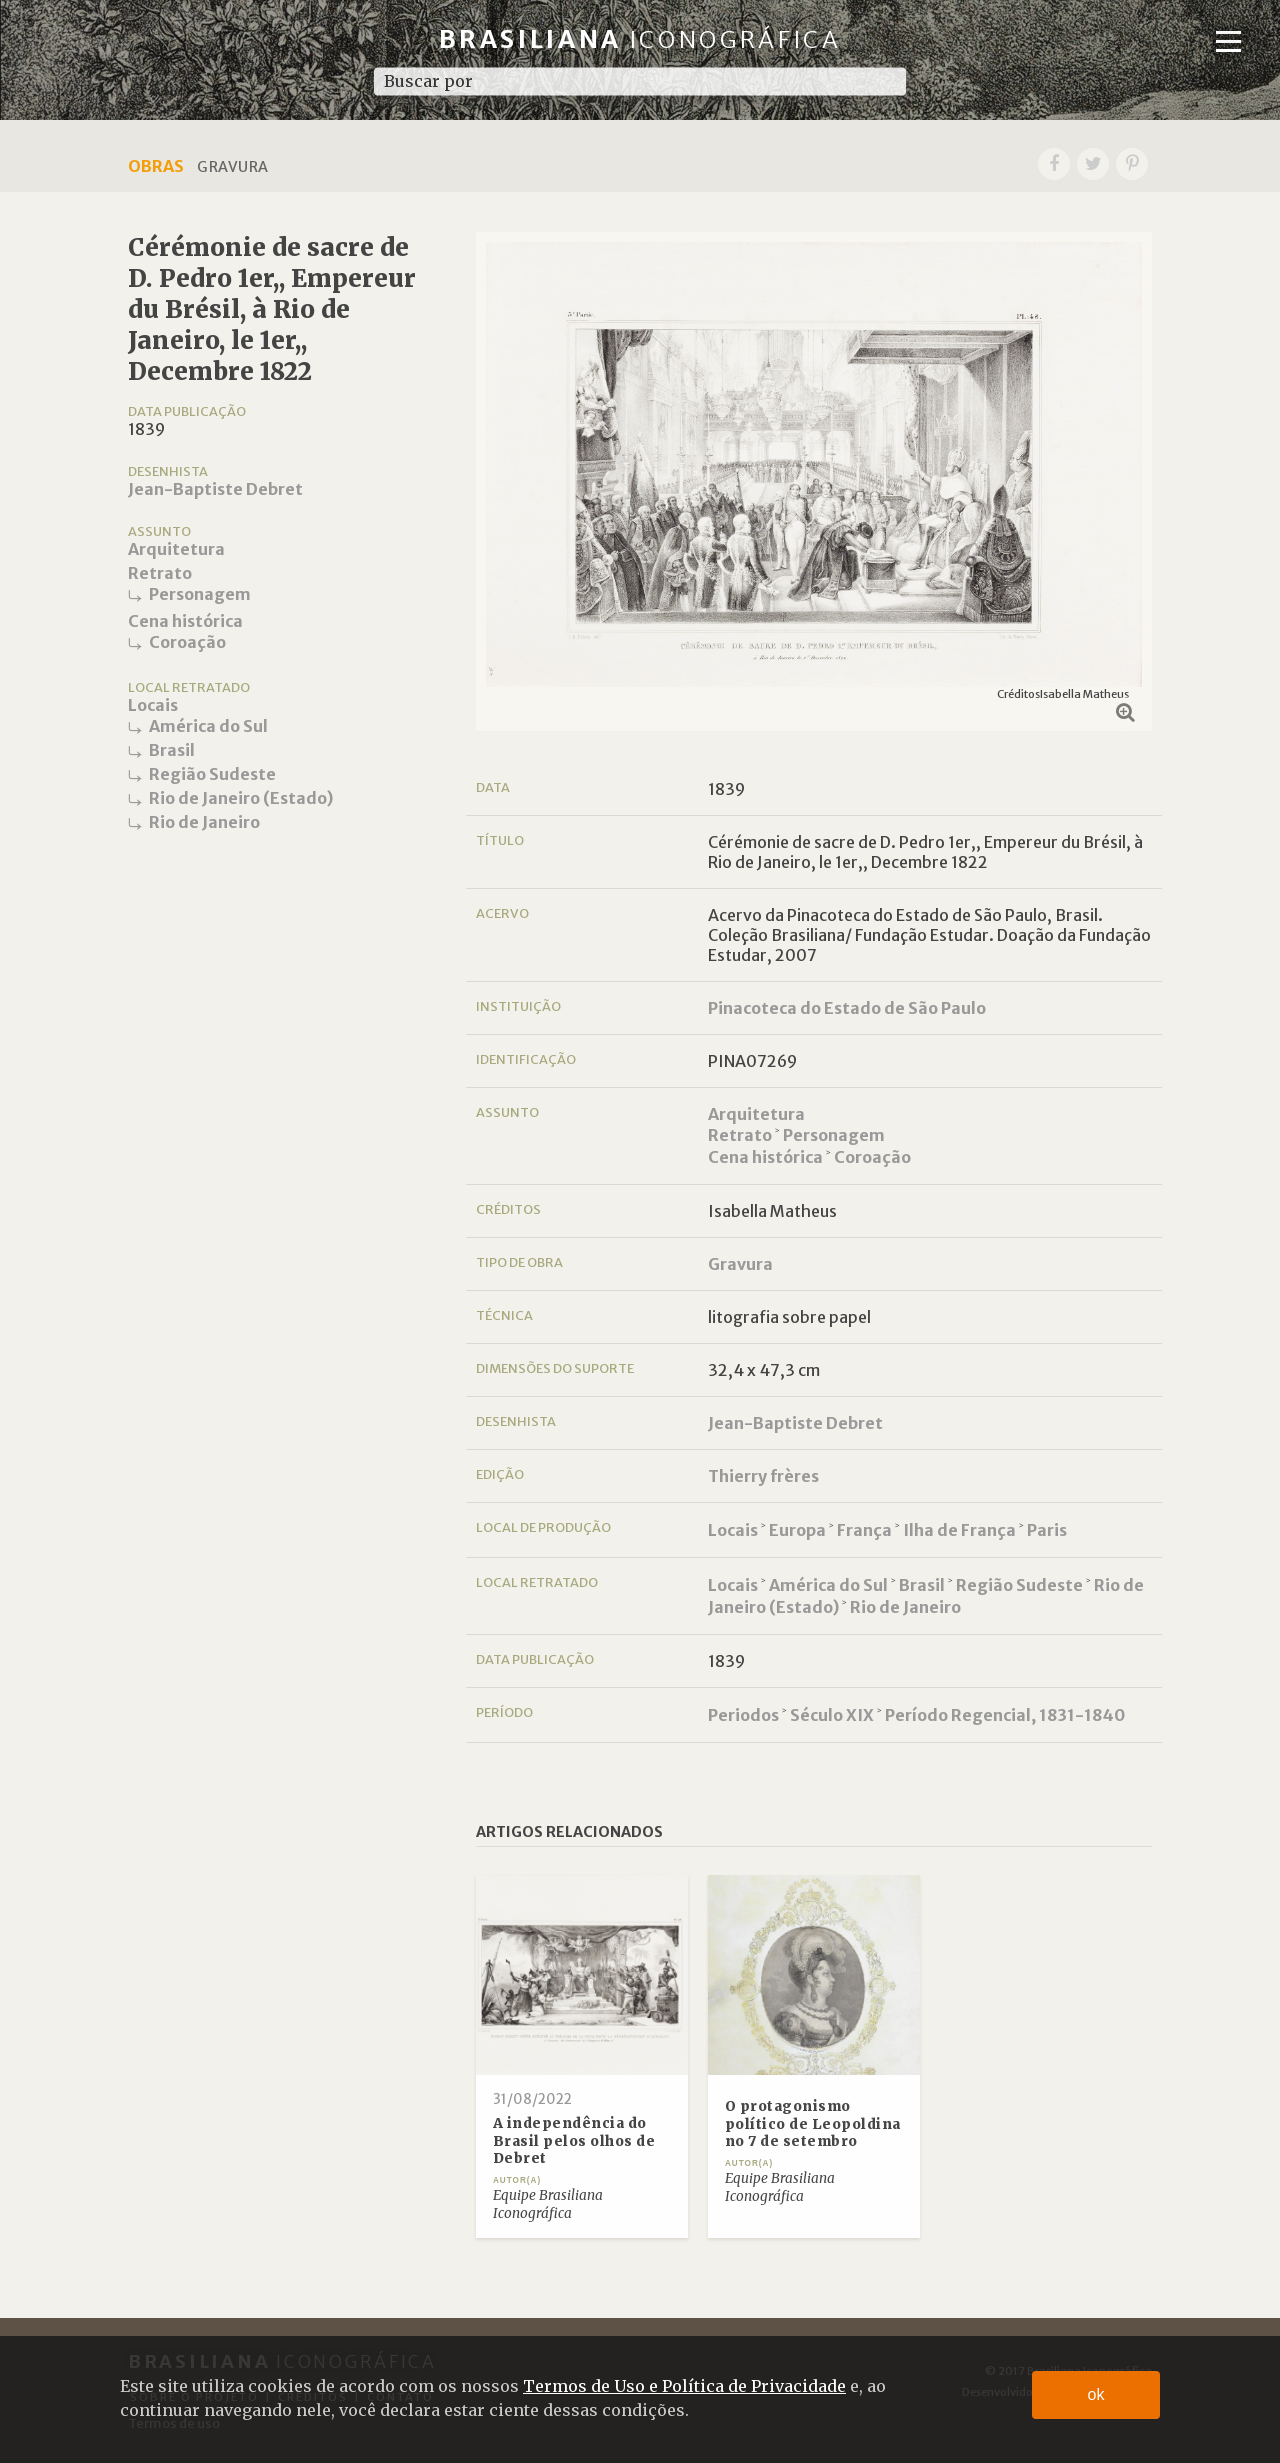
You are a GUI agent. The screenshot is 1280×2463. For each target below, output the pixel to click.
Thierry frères (763, 1476)
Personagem (200, 594)
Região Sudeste (212, 774)
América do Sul (208, 726)
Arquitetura (176, 549)
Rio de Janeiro (204, 822)
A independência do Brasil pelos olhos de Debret (574, 2141)
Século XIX (832, 1715)
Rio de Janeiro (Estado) (241, 798)
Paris (1047, 1530)
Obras (156, 166)
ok (1096, 2394)
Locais (153, 705)
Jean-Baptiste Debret (215, 489)
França (864, 1530)
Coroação (187, 642)
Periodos (743, 1715)
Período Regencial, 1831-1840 (1005, 1715)
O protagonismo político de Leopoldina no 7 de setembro (813, 2124)
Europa (797, 1530)
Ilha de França (959, 1530)
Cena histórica (185, 621)
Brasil (172, 750)
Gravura (740, 1264)
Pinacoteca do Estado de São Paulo (847, 1008)
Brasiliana (640, 39)
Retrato (160, 573)
